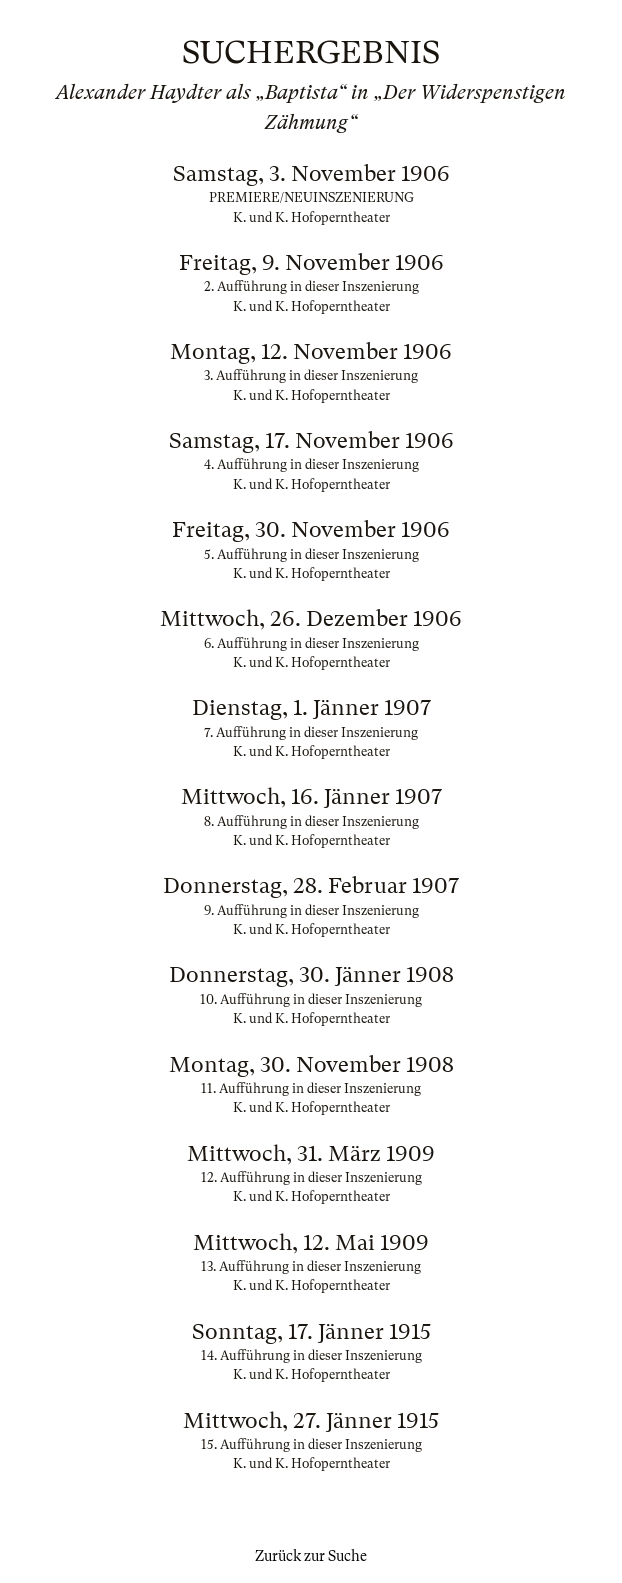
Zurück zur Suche (311, 1556)
